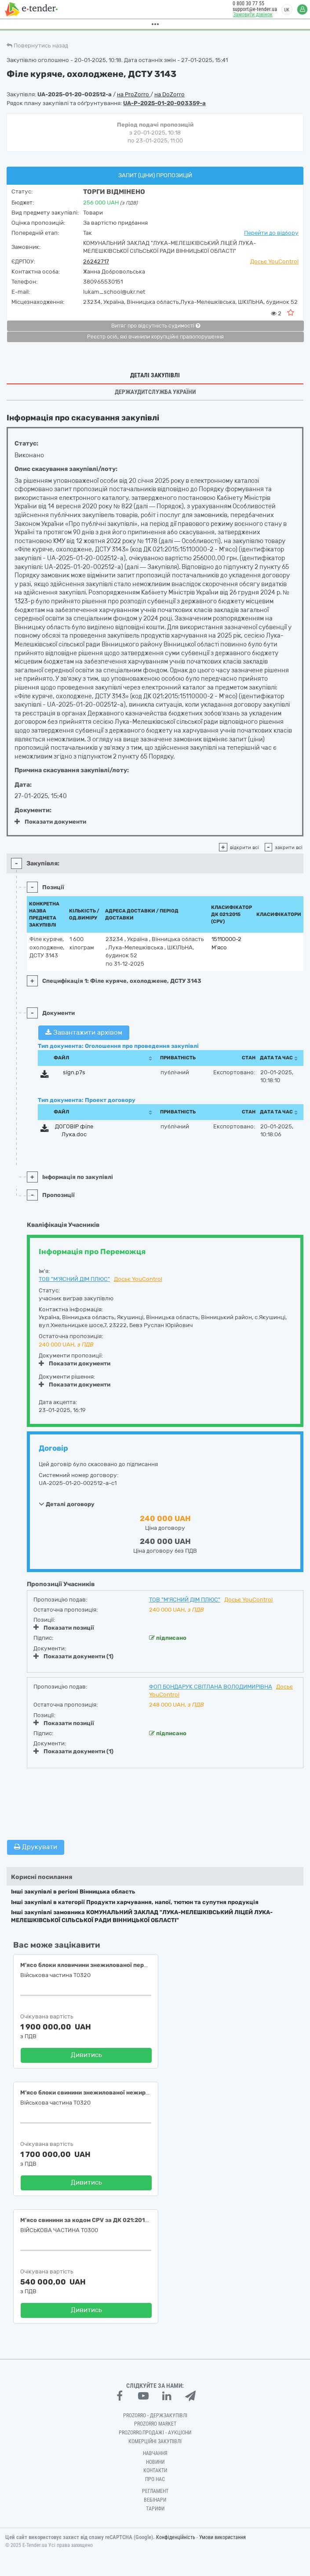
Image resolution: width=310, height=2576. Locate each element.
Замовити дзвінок (249, 14)
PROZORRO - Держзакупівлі (155, 2415)
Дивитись (86, 2055)
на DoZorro (169, 94)
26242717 (96, 261)
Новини (155, 2462)
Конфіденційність (175, 2537)
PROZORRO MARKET (155, 2424)
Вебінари (155, 2500)
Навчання (155, 2453)
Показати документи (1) (73, 1656)
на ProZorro (133, 94)
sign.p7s (74, 1072)
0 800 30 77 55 (244, 3)
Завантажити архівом (83, 1032)
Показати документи (50, 821)
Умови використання (222, 2537)
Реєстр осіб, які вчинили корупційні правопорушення (155, 337)
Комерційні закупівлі (155, 2441)
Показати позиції (63, 1627)
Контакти (155, 2470)
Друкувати (35, 1847)
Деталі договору (67, 1504)
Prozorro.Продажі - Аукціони (155, 2433)
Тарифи (155, 2509)
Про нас (155, 2479)
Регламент (155, 2491)
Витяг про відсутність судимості (155, 326)
